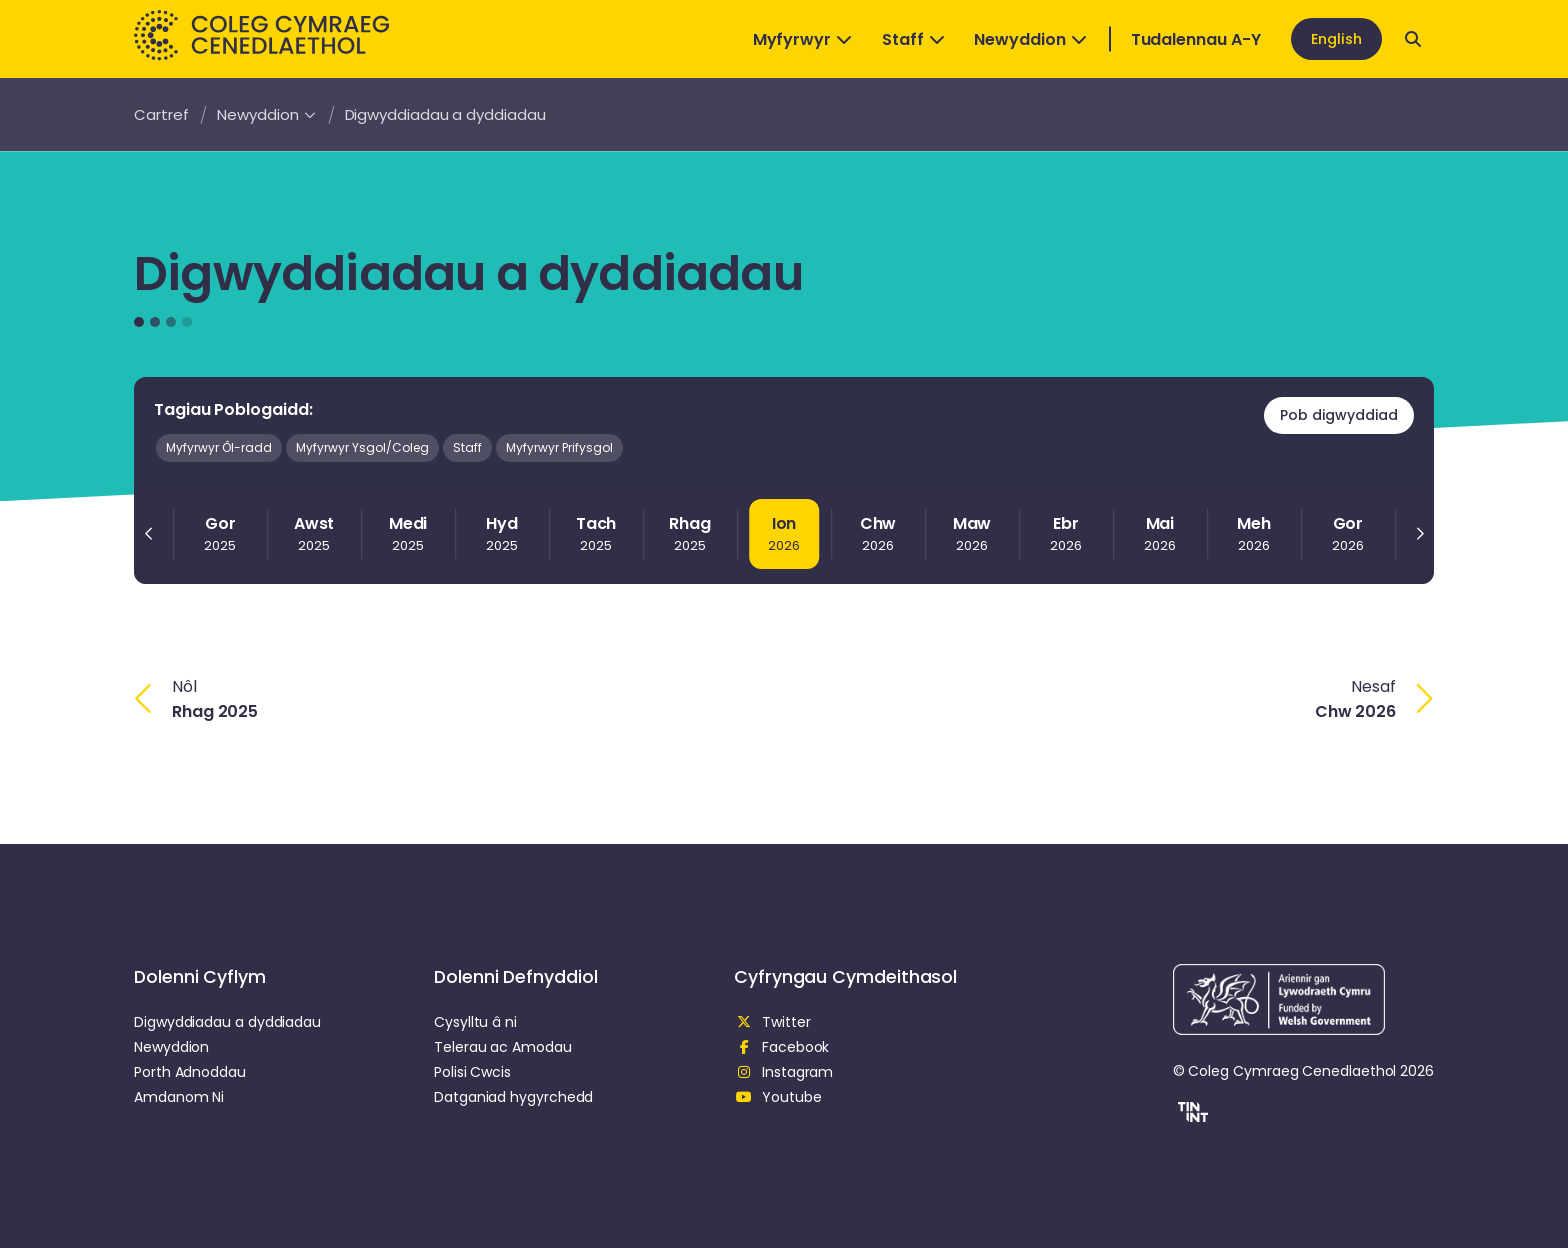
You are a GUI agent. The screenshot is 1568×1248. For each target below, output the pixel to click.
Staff (467, 447)
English (1336, 39)
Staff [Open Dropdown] (913, 39)
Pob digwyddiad (1339, 415)
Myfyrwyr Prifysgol (559, 447)
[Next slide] (1419, 534)
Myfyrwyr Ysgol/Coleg (362, 447)
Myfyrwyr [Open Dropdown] (802, 39)
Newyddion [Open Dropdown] (1030, 39)
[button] (1190, 1115)
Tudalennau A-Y (1196, 39)
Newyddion (266, 114)
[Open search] (1413, 39)
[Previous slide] (149, 534)
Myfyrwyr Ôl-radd (219, 447)
